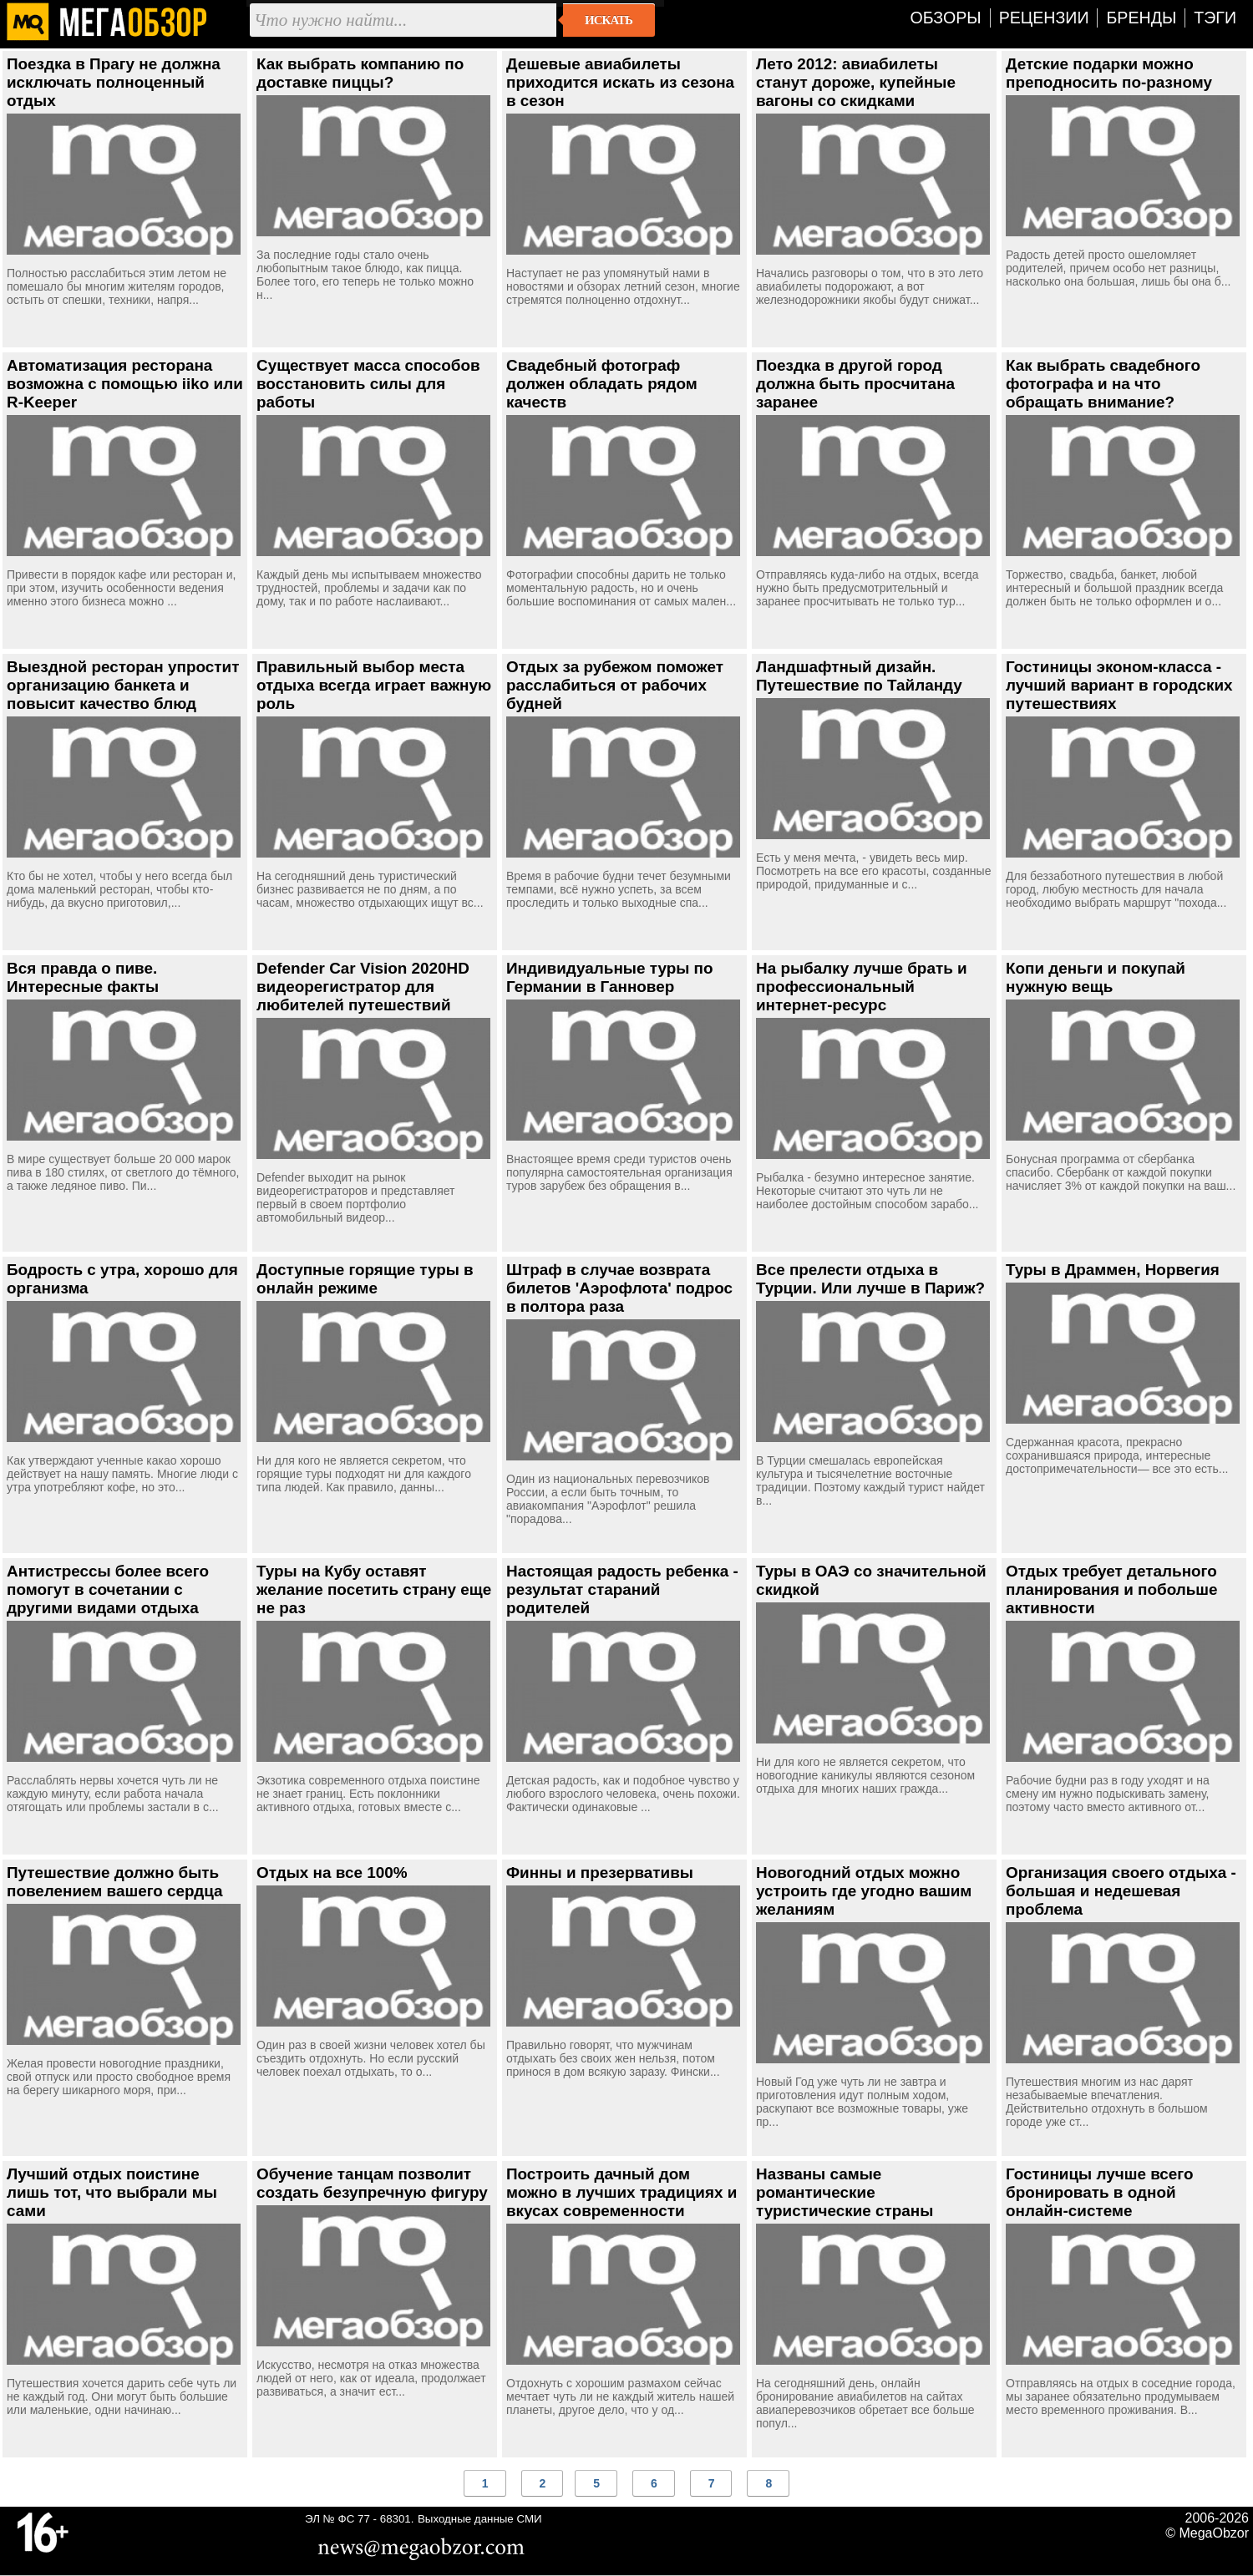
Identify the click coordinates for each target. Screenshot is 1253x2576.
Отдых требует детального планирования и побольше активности (1112, 1589)
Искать (608, 20)
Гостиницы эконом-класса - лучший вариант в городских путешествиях (1119, 685)
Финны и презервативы (599, 1872)
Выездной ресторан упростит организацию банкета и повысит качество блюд (123, 685)
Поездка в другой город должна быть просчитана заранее (855, 384)
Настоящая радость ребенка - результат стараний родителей (622, 1589)
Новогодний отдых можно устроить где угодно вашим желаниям (863, 1891)
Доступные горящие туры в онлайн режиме (365, 1279)
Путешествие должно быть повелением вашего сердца (115, 1882)
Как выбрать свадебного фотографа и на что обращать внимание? (1103, 384)
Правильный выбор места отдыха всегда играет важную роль (373, 685)
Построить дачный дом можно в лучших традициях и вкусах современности (621, 2192)
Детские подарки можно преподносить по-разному (1109, 73)
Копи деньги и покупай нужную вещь (1095, 977)
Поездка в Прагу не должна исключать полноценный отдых (114, 82)
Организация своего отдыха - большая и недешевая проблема (1121, 1891)
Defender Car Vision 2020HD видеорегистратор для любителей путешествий (362, 986)
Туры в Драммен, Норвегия (1113, 1269)
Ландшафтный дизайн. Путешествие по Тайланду (859, 676)
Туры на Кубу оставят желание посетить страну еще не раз (373, 1589)
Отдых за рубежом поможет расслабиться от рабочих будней (614, 685)
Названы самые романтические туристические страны (844, 2192)
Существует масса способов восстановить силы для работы (368, 384)
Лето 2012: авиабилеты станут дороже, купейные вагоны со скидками (856, 82)
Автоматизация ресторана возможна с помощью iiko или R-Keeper (125, 384)
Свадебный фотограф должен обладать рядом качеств (602, 384)
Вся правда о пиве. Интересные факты (83, 977)
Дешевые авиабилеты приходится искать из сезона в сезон (620, 82)
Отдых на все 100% (331, 1872)
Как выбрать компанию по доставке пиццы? (360, 73)
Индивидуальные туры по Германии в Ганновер (609, 977)
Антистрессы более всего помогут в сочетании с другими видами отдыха (108, 1589)
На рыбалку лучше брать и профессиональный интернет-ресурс (861, 986)
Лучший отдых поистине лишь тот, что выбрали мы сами (112, 2192)
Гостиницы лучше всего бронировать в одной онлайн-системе (1099, 2192)
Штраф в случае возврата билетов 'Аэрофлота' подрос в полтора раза (619, 1288)
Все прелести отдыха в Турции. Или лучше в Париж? (870, 1279)
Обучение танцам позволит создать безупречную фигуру (372, 2183)
